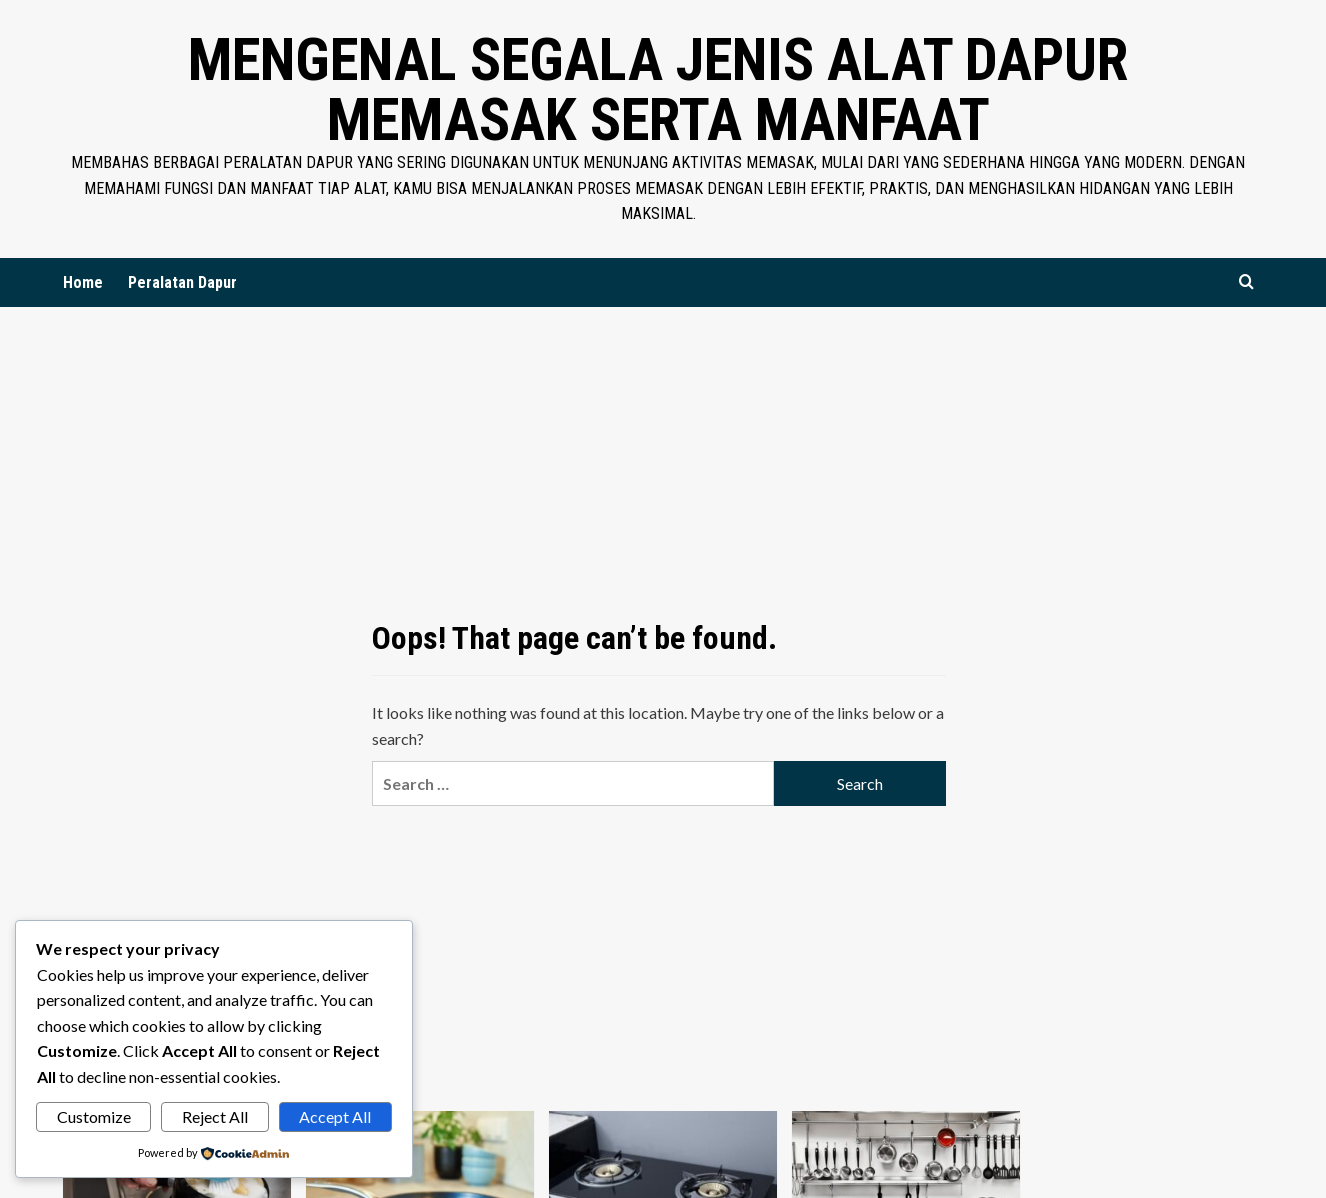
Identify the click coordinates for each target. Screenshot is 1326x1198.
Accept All (335, 1116)
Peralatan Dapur (182, 282)
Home (83, 282)
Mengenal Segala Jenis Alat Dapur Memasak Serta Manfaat (658, 89)
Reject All (215, 1116)
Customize (94, 1116)
